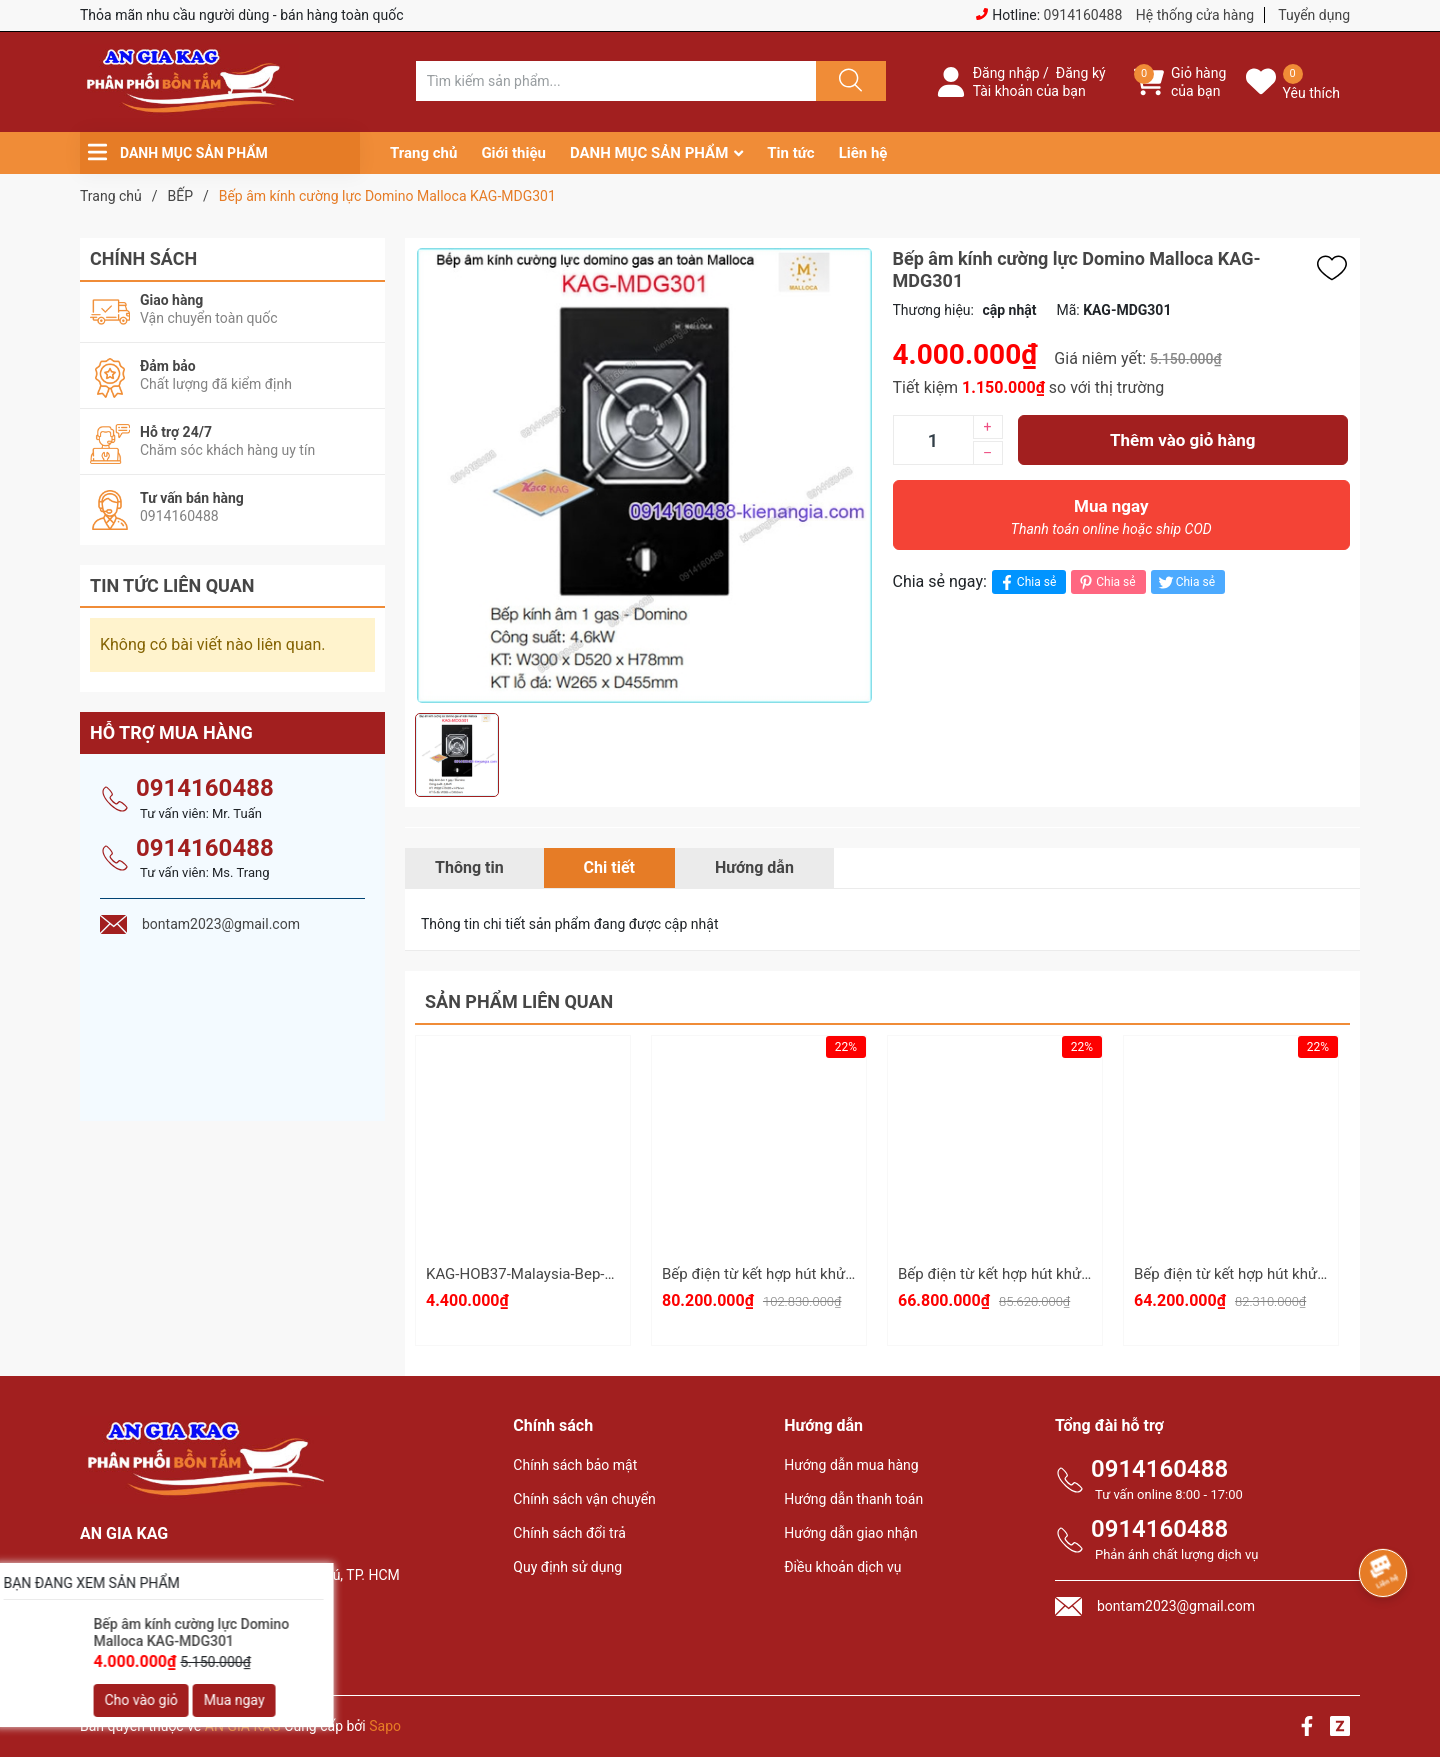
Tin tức (790, 153)
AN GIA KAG (243, 1726)
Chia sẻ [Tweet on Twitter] (1185, 582)
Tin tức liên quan (172, 585)
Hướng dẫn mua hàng (851, 1465)
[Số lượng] (933, 440)
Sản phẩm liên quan (519, 1001)
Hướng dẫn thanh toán (853, 1499)
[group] (644, 475)
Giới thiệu (513, 153)
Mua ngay (1112, 522)
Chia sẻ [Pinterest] (1105, 582)
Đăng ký (1081, 73)
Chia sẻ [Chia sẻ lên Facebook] (1026, 582)
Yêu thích (1311, 93)
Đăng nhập (1006, 73)
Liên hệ (863, 153)
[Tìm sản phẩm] (616, 81)
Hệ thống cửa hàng (1195, 15)
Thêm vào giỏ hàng (1182, 440)
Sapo (385, 1726)
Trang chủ (423, 153)
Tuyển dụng (1314, 15)
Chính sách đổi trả (569, 1533)
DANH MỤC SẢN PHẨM (649, 153)
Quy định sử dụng (567, 1567)
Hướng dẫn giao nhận (851, 1533)
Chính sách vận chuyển (584, 1499)
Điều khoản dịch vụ (842, 1567)
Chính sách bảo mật (575, 1465)
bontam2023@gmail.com (200, 1642)
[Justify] (848, 81)
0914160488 (1083, 15)
